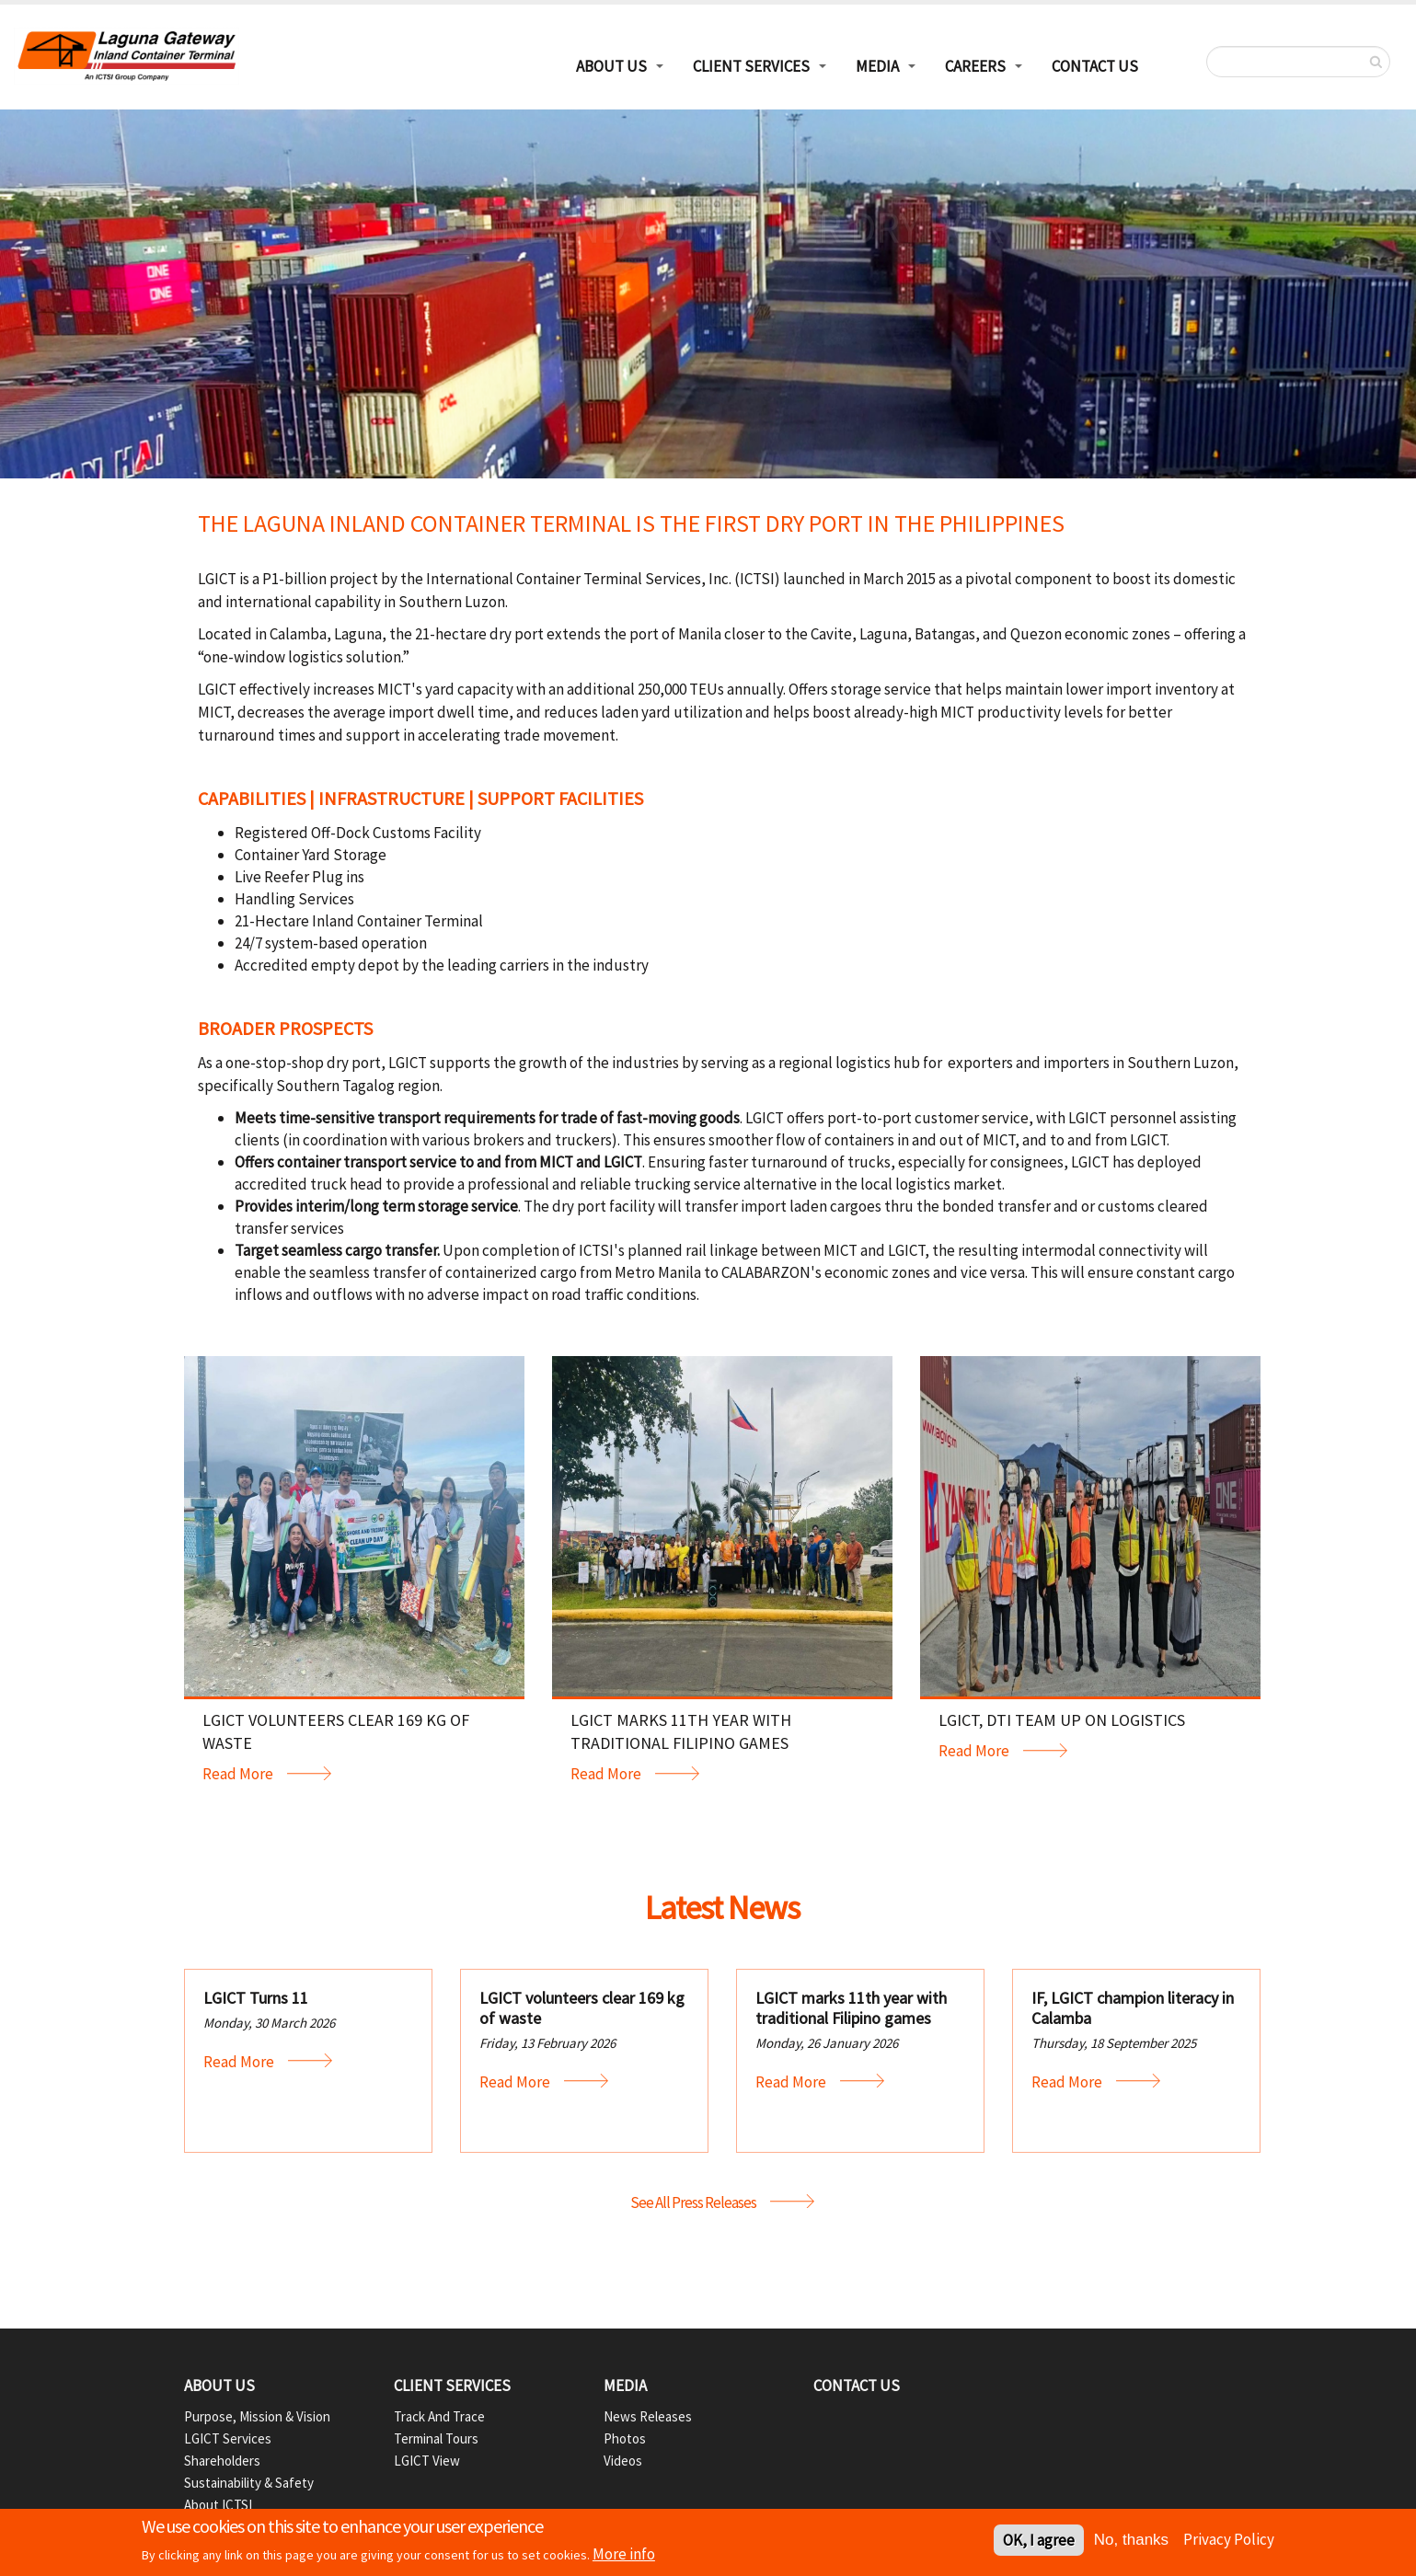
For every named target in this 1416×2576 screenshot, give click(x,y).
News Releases (648, 2416)
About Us (219, 2385)
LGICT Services (227, 2438)
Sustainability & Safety (249, 2482)
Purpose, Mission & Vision (257, 2416)
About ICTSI (218, 2504)
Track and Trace (439, 2416)
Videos (623, 2460)
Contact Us (1095, 66)
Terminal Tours (436, 2438)
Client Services (751, 66)
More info (624, 2555)
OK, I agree (1039, 2541)
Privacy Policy (1228, 2540)
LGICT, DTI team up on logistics (1061, 1720)
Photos (625, 2438)
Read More (237, 1774)
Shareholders (222, 2460)
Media (877, 66)
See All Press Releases (693, 2202)
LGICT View (427, 2460)
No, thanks (1131, 2540)
